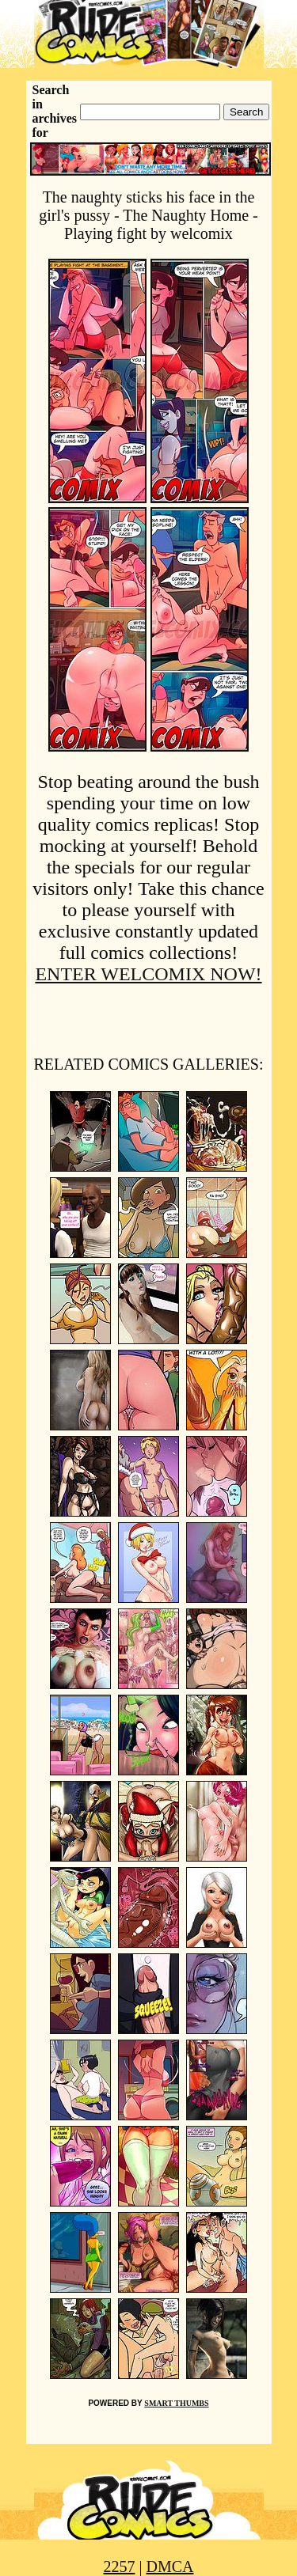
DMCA (170, 2566)
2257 (119, 2566)
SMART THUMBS (176, 2403)
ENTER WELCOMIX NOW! (148, 974)
